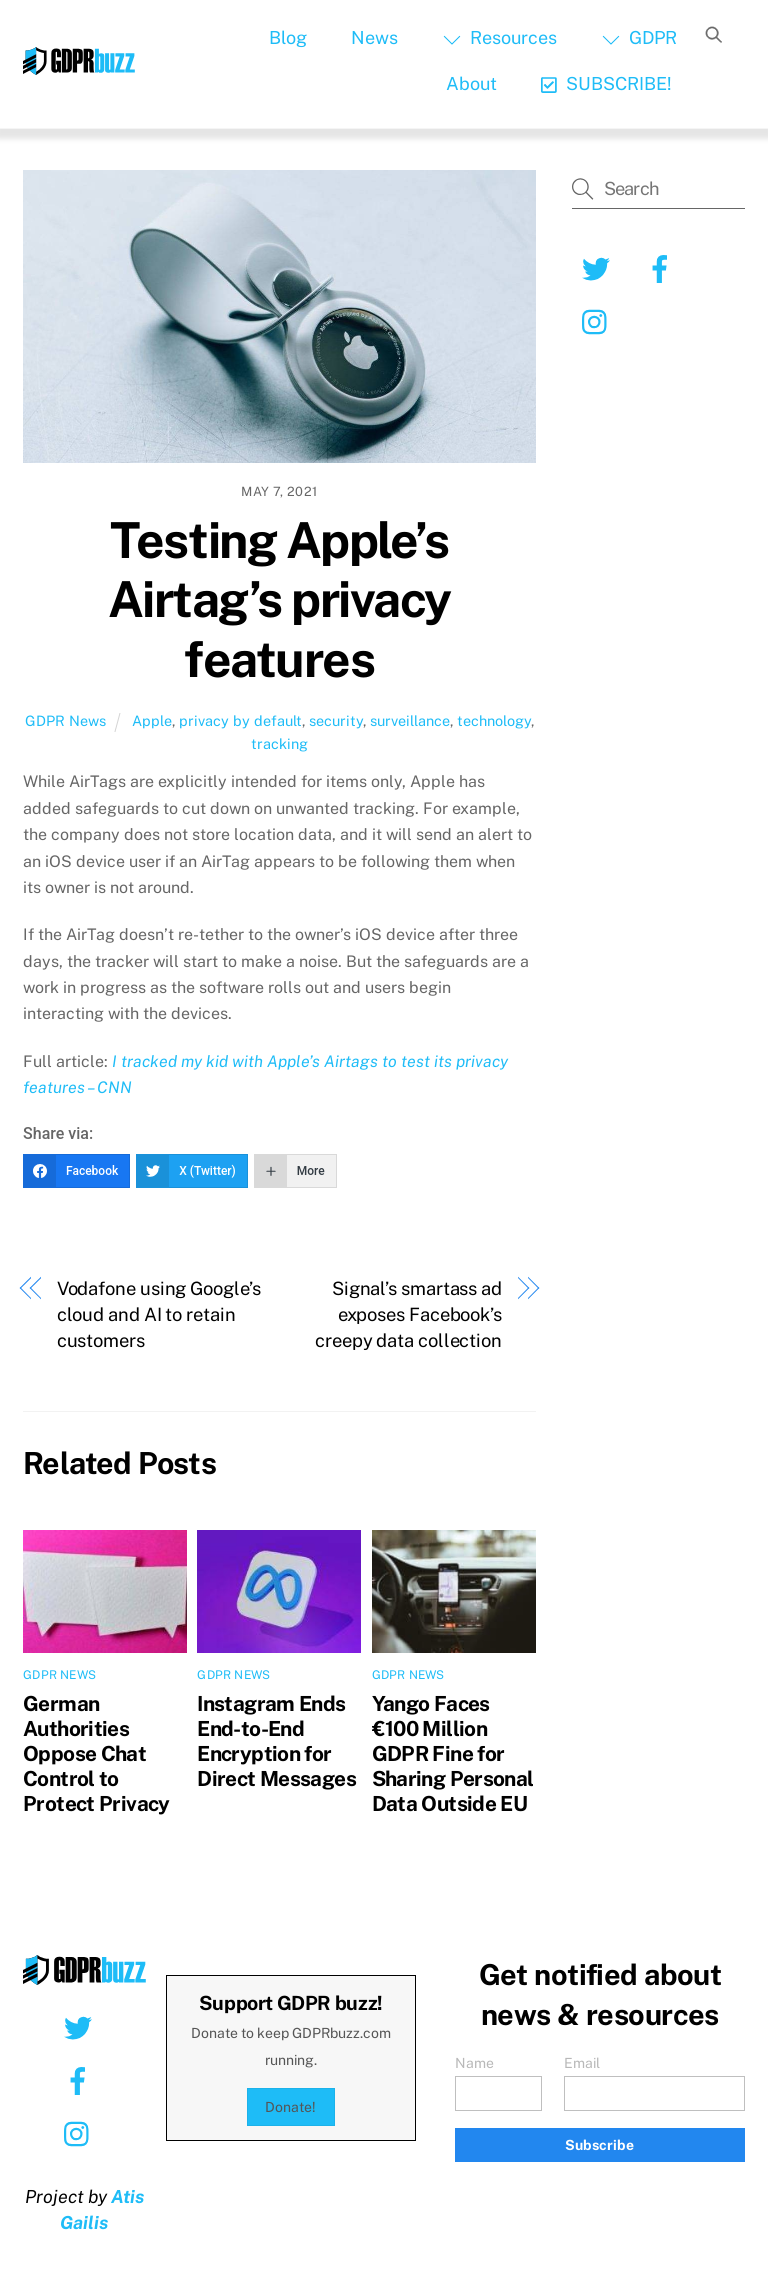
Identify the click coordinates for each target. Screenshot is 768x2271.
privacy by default (240, 720)
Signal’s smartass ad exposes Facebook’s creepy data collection (408, 1315)
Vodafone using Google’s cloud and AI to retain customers (159, 1315)
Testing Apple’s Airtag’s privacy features (279, 599)
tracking (279, 743)
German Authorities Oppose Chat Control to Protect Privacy (96, 1753)
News (374, 37)
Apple (152, 720)
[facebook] (663, 267)
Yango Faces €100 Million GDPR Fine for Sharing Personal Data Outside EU (453, 1753)
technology (494, 720)
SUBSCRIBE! (606, 83)
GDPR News (65, 720)
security (336, 720)
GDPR (639, 37)
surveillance (410, 720)
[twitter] (599, 267)
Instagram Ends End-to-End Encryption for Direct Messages (276, 1741)
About (471, 83)
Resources (500, 37)
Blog (288, 37)
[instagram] (599, 320)
